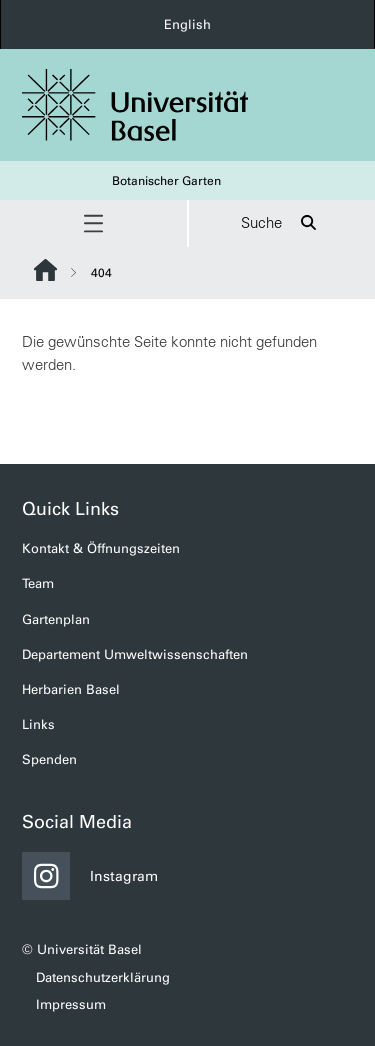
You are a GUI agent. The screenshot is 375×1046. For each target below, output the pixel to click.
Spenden (49, 759)
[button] (93, 223)
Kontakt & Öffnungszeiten (101, 548)
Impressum (71, 1004)
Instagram (90, 876)
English (187, 24)
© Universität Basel (82, 949)
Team (38, 583)
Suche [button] (281, 223)
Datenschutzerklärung (103, 977)
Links (38, 724)
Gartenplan (56, 619)
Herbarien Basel (71, 689)
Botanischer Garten (166, 181)
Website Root (45, 270)
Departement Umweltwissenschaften (135, 654)
